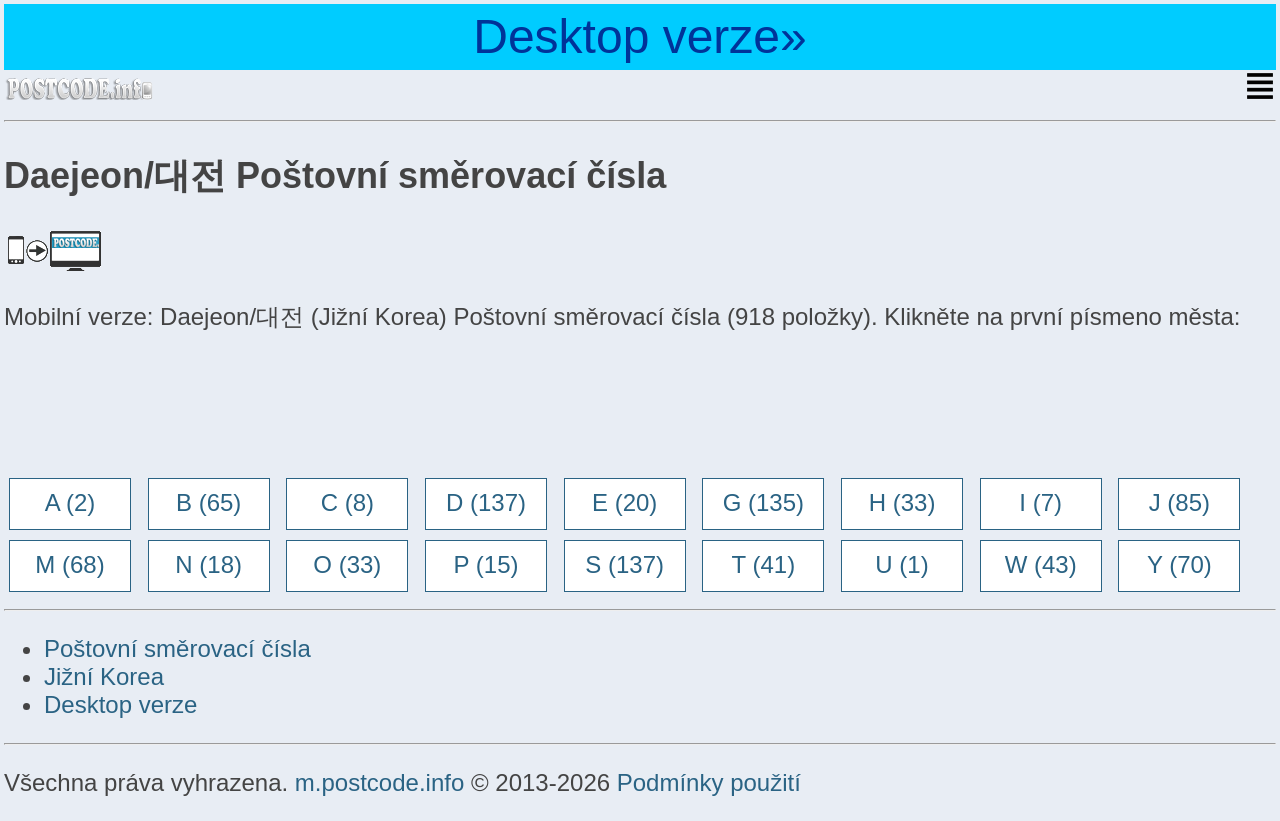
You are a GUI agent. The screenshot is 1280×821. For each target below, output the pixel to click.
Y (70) (1179, 564)
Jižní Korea (104, 676)
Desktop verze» (640, 36)
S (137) (624, 564)
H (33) (902, 502)
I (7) (1040, 502)
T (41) (764, 564)
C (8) (347, 502)
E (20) (624, 502)
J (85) (1179, 502)
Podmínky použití (709, 782)
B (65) (208, 502)
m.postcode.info (379, 782)
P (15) (486, 564)
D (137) (486, 502)
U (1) (901, 564)
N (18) (208, 564)
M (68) (69, 564)
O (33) (347, 564)
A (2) (70, 502)
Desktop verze (120, 704)
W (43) (1041, 564)
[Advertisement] (164, 407)
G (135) (763, 502)
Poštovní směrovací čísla (177, 648)
